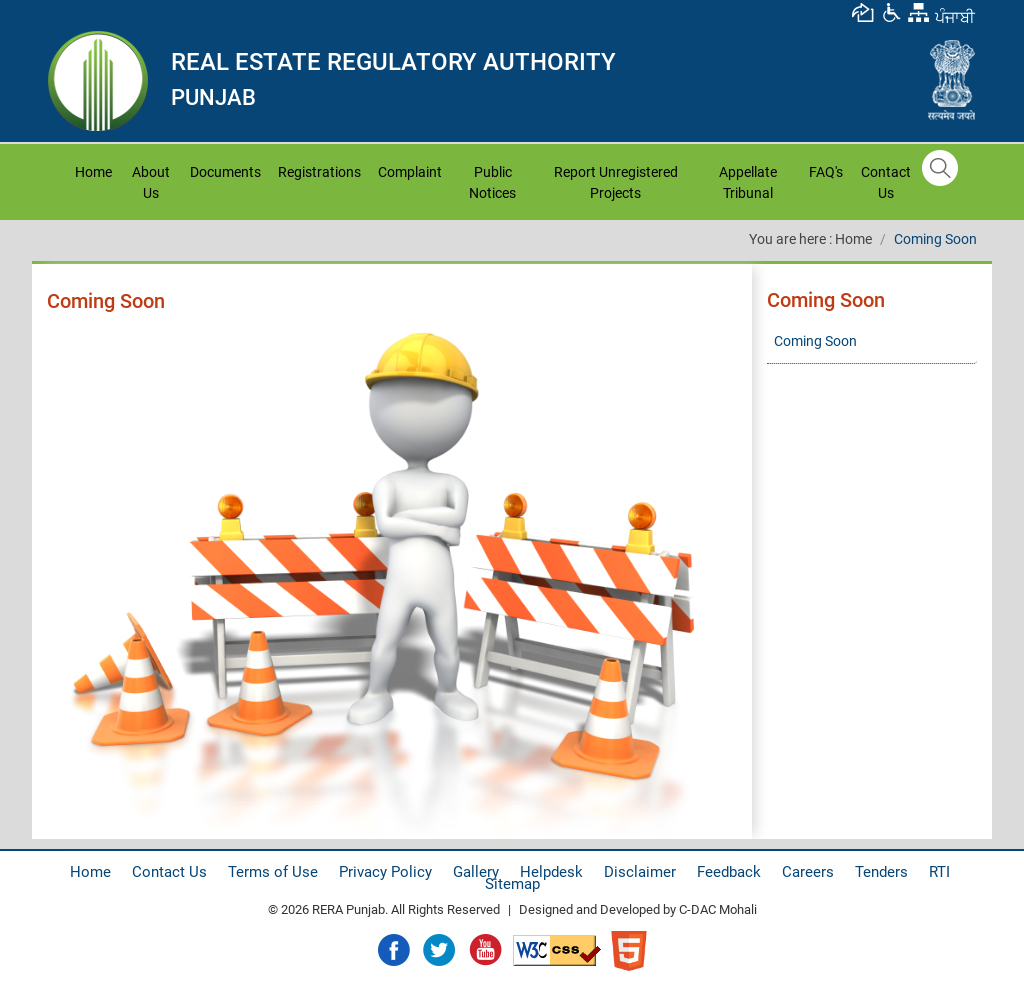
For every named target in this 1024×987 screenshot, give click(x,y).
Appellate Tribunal (748, 182)
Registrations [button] (319, 172)
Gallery (476, 872)
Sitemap (512, 884)
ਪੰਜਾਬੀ (955, 17)
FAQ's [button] (826, 172)
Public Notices (492, 182)
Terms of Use (273, 872)
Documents (225, 172)
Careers (808, 872)
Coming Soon (935, 239)
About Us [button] (151, 182)
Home (96, 170)
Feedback (729, 872)
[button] (891, 11)
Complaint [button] (410, 172)
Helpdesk (551, 872)
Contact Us (886, 182)
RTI (939, 872)
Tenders (881, 872)
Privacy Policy (385, 872)
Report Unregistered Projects (616, 182)
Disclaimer (640, 872)
